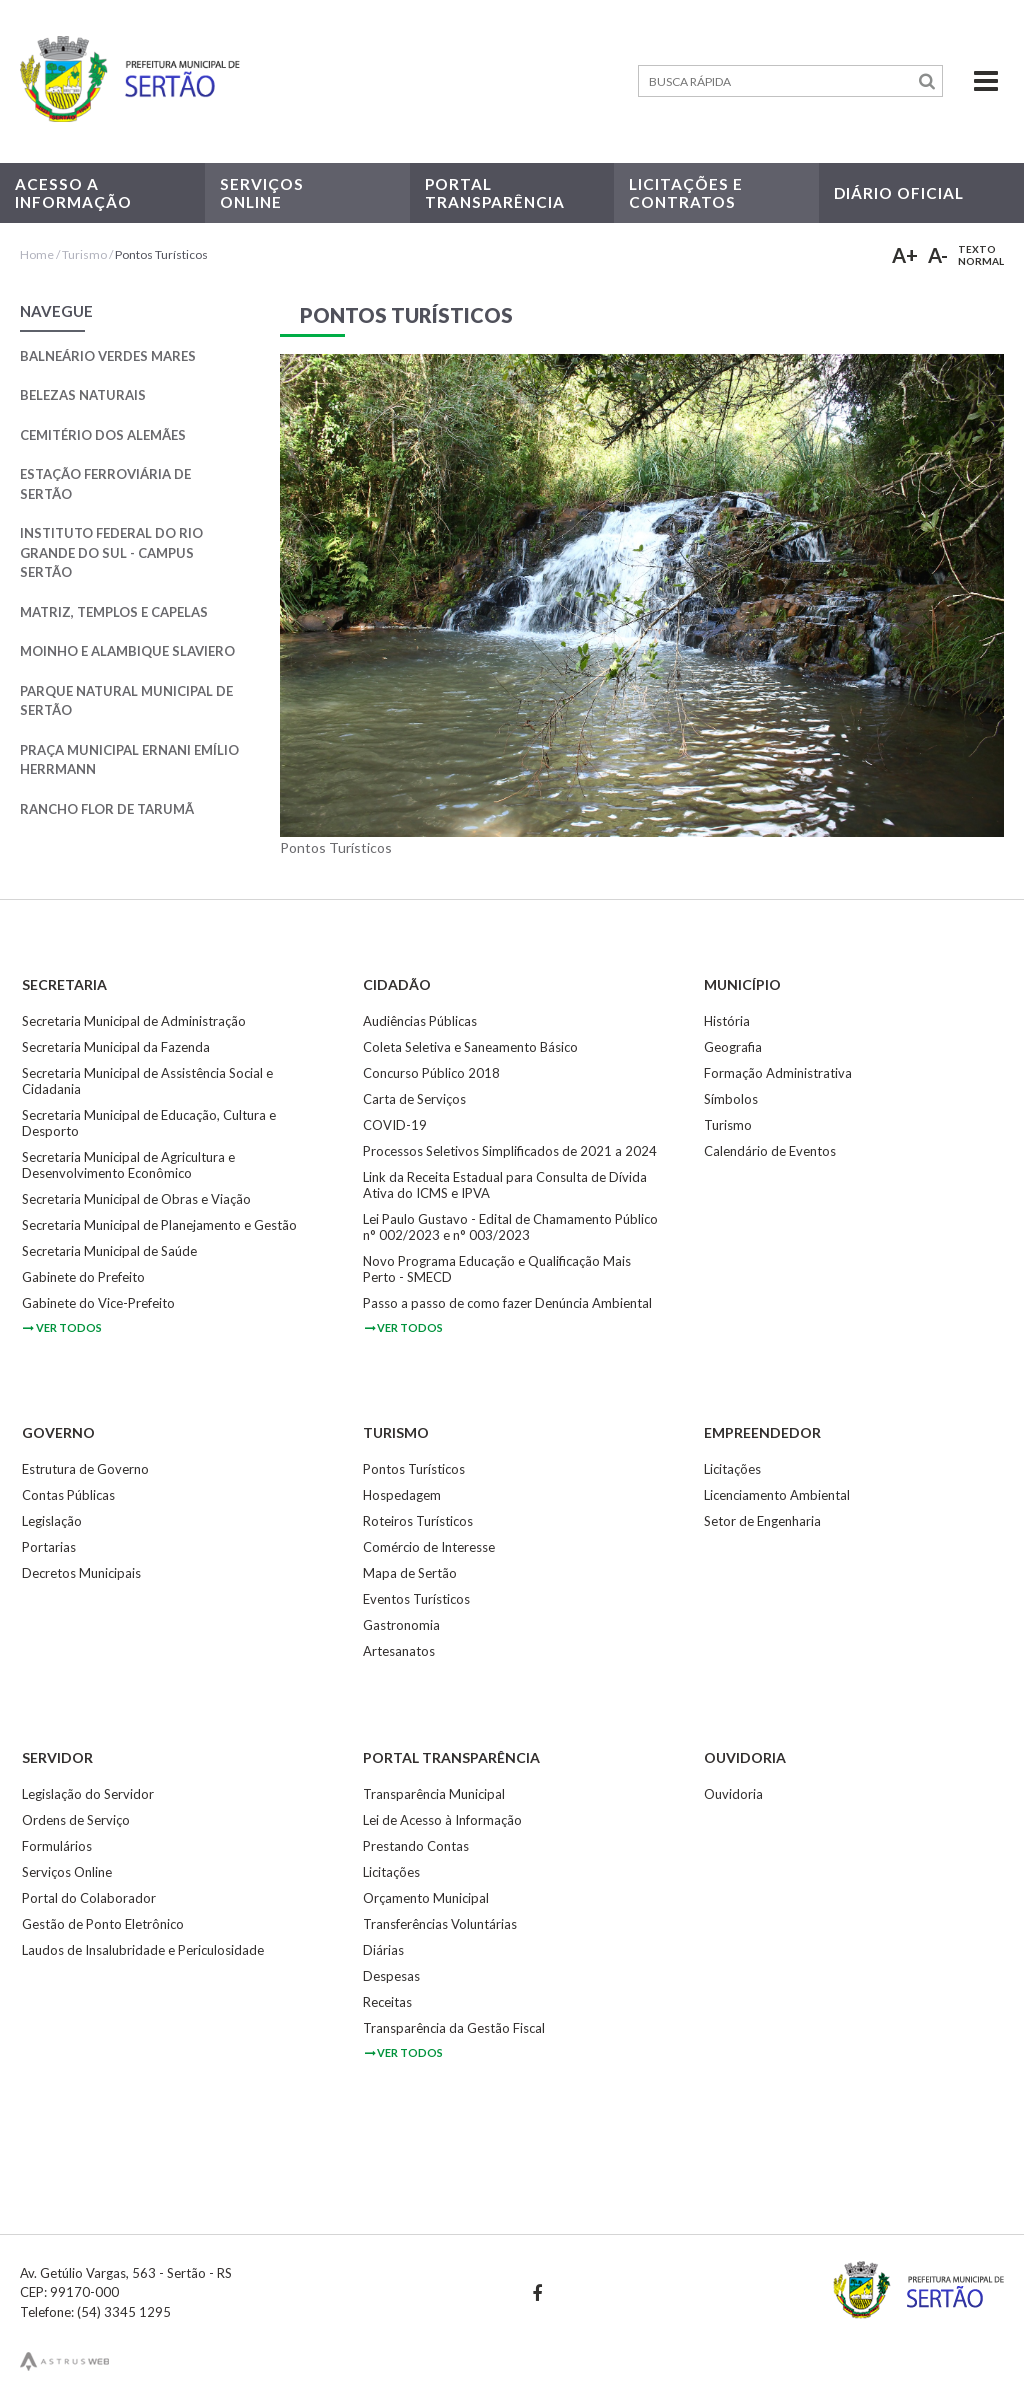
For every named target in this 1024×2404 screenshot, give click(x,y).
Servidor (57, 1757)
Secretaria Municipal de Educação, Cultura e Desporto (149, 1123)
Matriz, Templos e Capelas (114, 612)
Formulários (57, 1846)
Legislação (52, 1521)
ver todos (62, 1327)
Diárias (383, 1950)
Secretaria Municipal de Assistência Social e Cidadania (147, 1081)
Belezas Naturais (83, 395)
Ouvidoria (745, 1757)
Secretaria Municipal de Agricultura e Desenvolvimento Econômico (128, 1165)
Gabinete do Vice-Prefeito (98, 1303)
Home (37, 254)
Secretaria (64, 984)
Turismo (84, 254)
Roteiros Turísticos (418, 1521)
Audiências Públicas (420, 1021)
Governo (58, 1432)
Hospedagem (402, 1495)
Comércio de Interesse (429, 1547)
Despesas (391, 1976)
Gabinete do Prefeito (83, 1277)
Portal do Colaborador (89, 1898)
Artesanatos (399, 1651)
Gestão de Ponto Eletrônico (103, 1924)
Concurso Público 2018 (431, 1073)
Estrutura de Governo (85, 1469)
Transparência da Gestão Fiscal (454, 2028)
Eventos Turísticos (416, 1599)
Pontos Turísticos (161, 254)
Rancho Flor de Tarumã (107, 809)
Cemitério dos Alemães (103, 435)
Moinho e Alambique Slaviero (127, 651)
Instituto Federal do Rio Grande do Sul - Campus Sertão (111, 552)
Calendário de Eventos (770, 1151)
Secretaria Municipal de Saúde (109, 1251)
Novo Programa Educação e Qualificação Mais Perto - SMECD (497, 1269)
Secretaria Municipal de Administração (134, 1021)
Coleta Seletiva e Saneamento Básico (470, 1047)
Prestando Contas (416, 1846)
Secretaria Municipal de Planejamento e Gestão (159, 1225)
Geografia (733, 1047)
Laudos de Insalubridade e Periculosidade (143, 1950)
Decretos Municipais (81, 1573)
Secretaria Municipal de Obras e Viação (136, 1199)
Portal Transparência (451, 1757)
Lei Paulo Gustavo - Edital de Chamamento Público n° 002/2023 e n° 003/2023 (510, 1227)
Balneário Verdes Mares (108, 356)
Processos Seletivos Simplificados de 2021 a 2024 (510, 1151)
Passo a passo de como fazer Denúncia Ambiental (507, 1303)
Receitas (387, 2002)
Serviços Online (67, 1872)
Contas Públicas (68, 1495)
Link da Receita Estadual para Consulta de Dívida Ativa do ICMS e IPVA (505, 1185)
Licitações (732, 1469)
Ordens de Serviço (76, 1820)
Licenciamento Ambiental (777, 1495)
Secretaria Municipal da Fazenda (116, 1047)
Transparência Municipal (434, 1794)
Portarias (49, 1547)
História (727, 1021)
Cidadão (397, 984)
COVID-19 (395, 1125)
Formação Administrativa (778, 1073)
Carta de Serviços (414, 1099)
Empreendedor (762, 1432)
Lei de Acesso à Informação (442, 1820)
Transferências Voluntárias (440, 1924)
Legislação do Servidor (88, 1794)
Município (742, 984)
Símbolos (731, 1099)
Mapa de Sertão (410, 1573)
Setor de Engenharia (762, 1521)
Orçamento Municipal (426, 1898)
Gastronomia (401, 1625)
